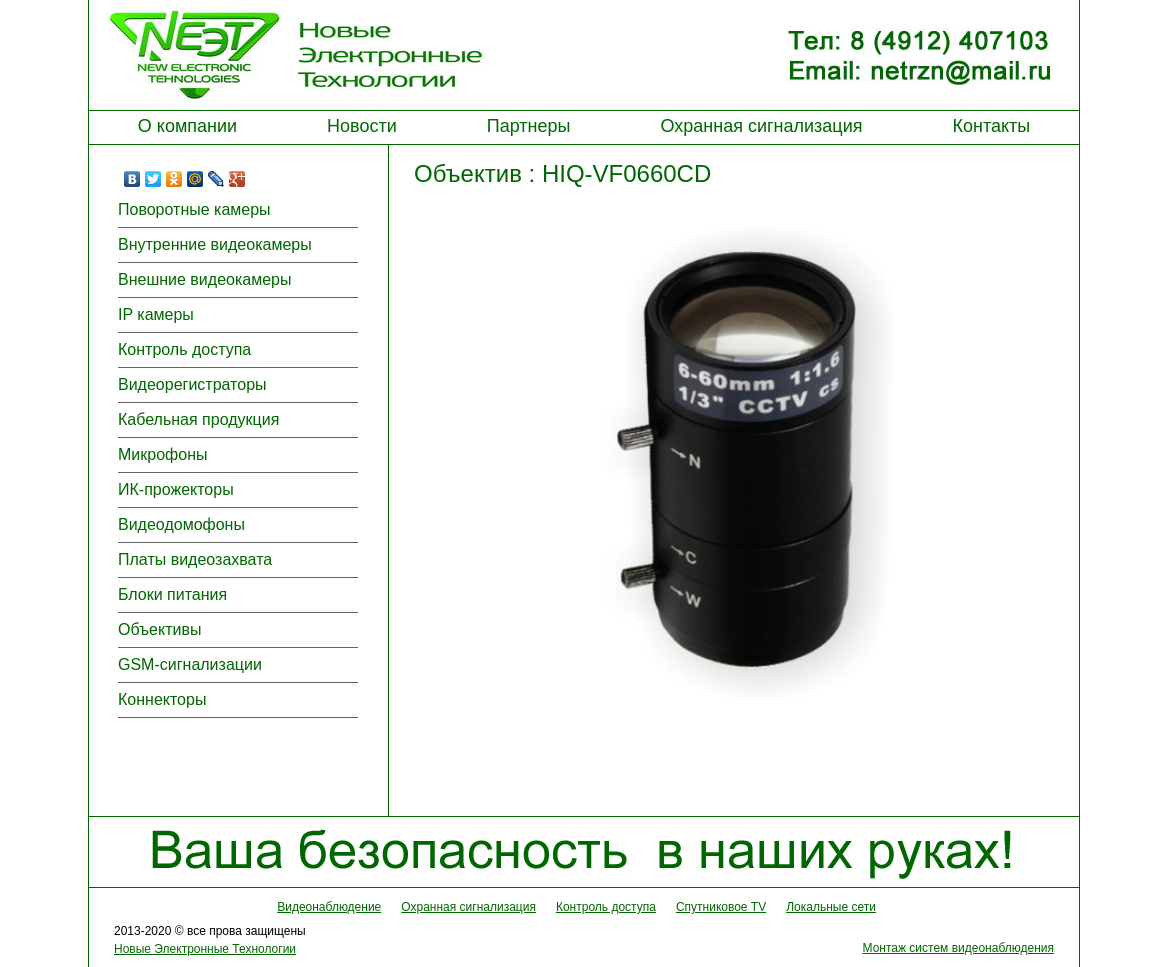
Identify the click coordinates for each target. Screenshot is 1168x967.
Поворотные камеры (194, 209)
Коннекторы (162, 699)
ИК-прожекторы (176, 489)
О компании (187, 126)
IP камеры (156, 314)
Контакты (991, 126)
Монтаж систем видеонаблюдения (958, 948)
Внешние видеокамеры (204, 279)
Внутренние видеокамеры (215, 244)
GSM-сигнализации (190, 664)
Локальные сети (831, 907)
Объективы (159, 629)
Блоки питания (172, 594)
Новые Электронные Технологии (205, 949)
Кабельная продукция (198, 419)
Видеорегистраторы (192, 384)
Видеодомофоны (181, 524)
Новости (362, 126)
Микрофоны (162, 454)
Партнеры (529, 126)
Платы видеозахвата (195, 559)
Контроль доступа (184, 349)
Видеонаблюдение (329, 907)
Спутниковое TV (721, 907)
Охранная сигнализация (761, 126)
